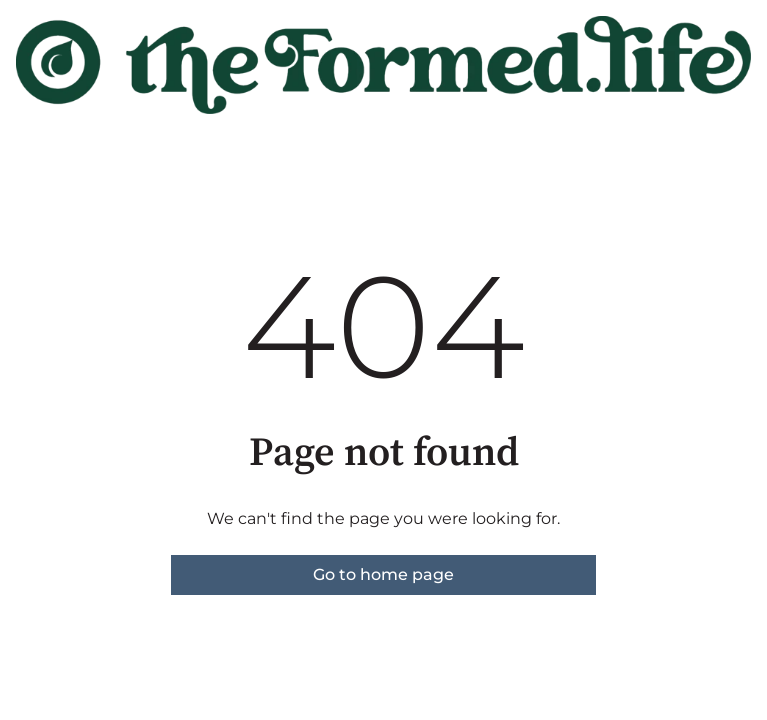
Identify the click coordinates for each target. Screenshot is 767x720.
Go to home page (383, 574)
